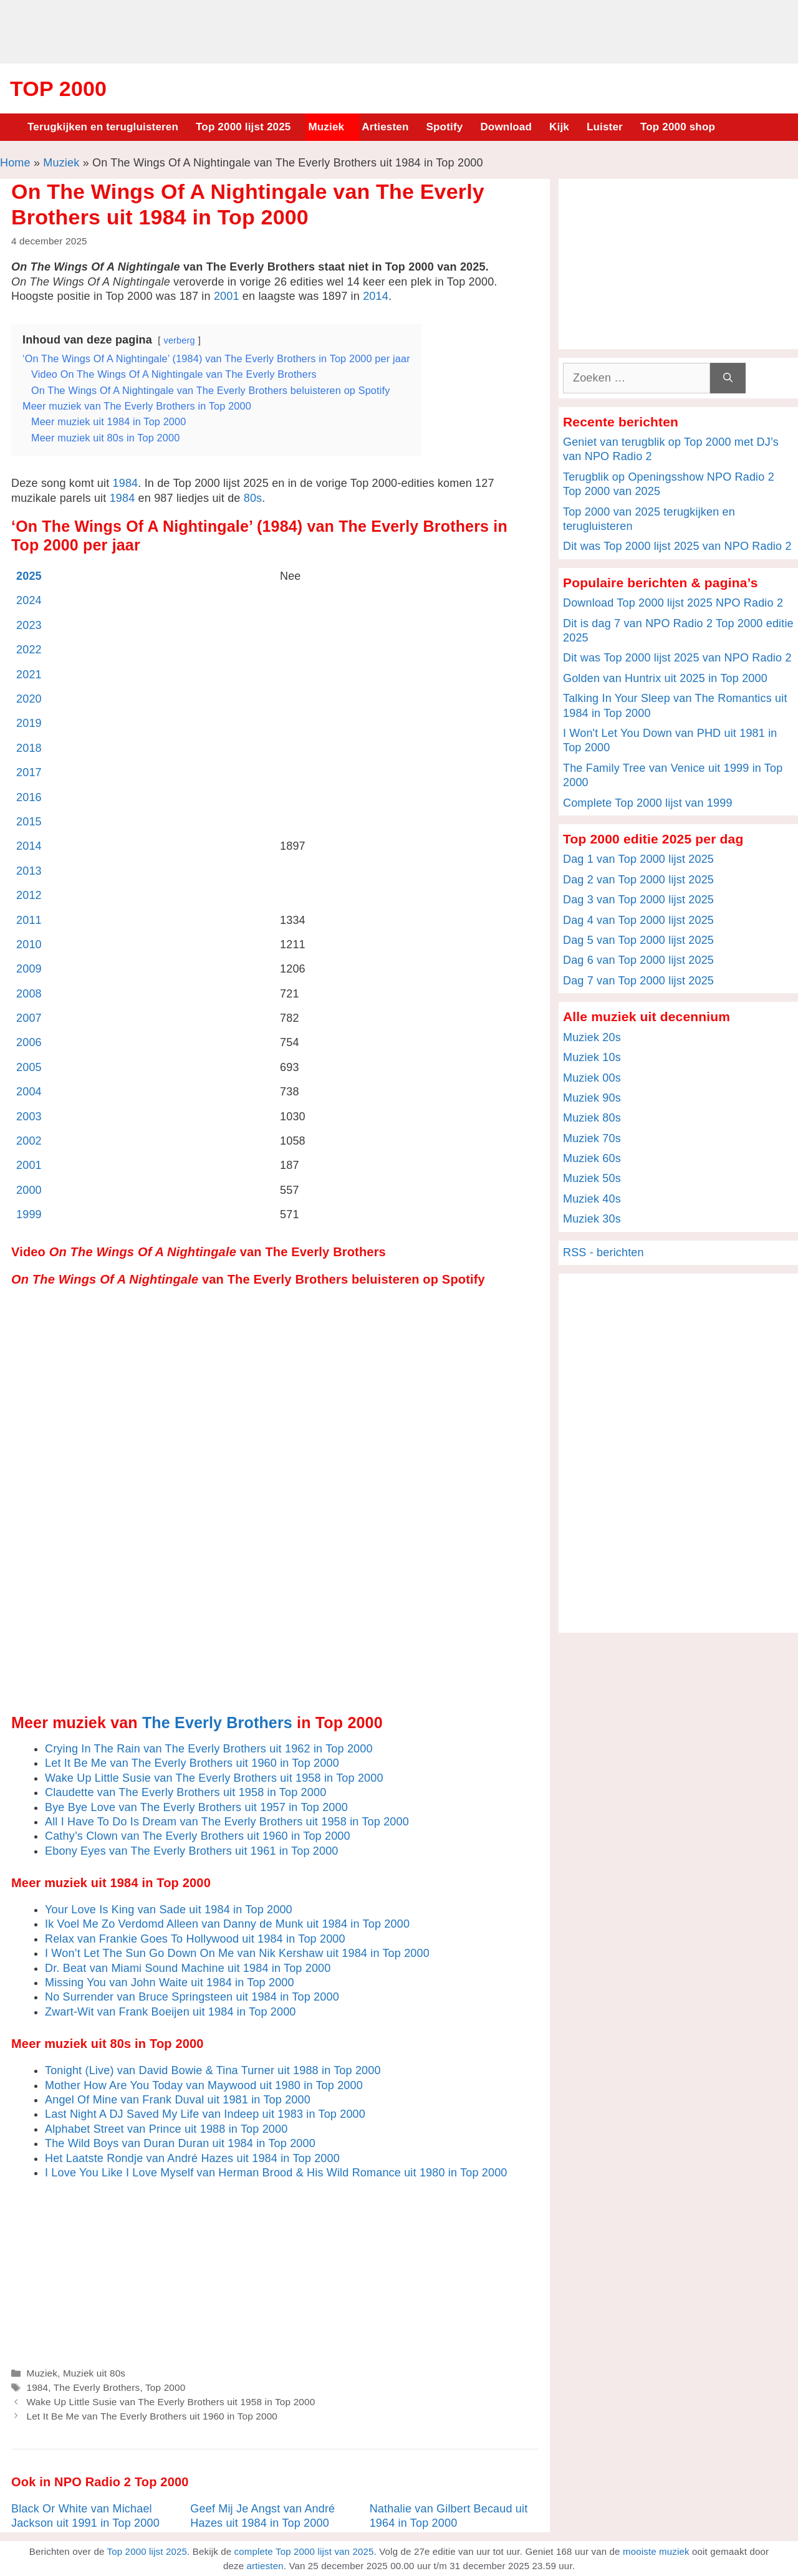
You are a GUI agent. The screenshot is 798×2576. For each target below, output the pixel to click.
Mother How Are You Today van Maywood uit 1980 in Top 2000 (204, 2085)
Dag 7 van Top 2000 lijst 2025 (638, 980)
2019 (29, 723)
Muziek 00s (592, 1078)
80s (253, 498)
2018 (29, 748)
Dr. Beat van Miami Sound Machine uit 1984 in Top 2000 (188, 1968)
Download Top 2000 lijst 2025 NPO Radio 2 (673, 603)
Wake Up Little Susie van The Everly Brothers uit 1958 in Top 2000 (214, 1778)
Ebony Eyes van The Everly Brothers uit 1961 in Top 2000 (192, 1851)
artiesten (265, 2565)
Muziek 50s (592, 1178)
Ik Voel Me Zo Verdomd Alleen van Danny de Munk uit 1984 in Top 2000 (227, 1924)
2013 (29, 871)
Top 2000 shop (677, 127)
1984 (125, 483)
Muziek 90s (592, 1098)
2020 (29, 699)
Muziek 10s (592, 1057)
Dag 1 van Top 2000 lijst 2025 (638, 859)
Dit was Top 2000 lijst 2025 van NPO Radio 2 (677, 546)
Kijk (559, 127)
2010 (29, 944)
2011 (29, 920)
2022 (29, 649)
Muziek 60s (592, 1158)
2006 (29, 1042)
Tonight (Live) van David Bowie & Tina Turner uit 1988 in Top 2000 (213, 2070)
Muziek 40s (592, 1199)
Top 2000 (58, 88)
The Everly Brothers (217, 1722)
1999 (29, 1214)
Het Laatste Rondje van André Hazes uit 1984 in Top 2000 (192, 2158)
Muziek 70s (592, 1138)
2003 (29, 1116)
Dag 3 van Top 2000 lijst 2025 (638, 899)
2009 (29, 969)
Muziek (326, 127)
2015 (29, 821)
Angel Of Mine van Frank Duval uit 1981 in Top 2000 (177, 2099)
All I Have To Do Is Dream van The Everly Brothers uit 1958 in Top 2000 (227, 1821)
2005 (29, 1067)
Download (506, 127)
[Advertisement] (399, 30)
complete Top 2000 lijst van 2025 (304, 2551)
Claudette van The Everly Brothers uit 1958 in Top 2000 (185, 1792)
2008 (29, 994)
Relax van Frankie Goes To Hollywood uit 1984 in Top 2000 (195, 1939)
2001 (226, 296)
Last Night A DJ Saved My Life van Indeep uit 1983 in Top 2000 (205, 2114)
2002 (29, 1141)
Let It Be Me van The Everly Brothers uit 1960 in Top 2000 (192, 1763)
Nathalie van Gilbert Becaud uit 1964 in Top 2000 (449, 2515)
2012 (29, 895)
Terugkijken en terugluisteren (102, 127)
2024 (29, 600)
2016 (29, 797)
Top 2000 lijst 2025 (243, 127)
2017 (29, 772)
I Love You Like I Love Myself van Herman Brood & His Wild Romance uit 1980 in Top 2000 (276, 2172)
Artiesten (385, 127)
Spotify (444, 127)
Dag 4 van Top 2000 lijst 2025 (638, 920)
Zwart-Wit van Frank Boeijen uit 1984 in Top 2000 (170, 2012)
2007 (29, 1018)
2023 (29, 625)
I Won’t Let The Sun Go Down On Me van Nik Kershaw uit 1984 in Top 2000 (237, 1953)
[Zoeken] (728, 378)
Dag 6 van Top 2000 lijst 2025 (638, 960)
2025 (29, 576)
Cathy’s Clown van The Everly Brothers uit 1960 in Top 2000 (197, 1836)
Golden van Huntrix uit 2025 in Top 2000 (665, 678)
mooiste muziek (656, 2551)
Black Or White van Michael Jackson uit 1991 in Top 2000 (85, 2515)
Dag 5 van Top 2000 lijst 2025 (638, 940)
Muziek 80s (592, 1118)
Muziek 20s (592, 1037)
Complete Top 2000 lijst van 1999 (648, 803)
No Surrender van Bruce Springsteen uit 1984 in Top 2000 (192, 1997)
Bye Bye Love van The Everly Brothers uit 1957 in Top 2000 (196, 1807)
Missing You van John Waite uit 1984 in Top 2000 (169, 1982)
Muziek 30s (592, 1219)
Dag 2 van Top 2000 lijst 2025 (638, 879)
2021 (29, 674)
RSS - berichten (603, 1252)
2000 (29, 1190)
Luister (605, 127)
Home (15, 162)
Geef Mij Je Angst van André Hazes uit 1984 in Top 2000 (262, 2515)
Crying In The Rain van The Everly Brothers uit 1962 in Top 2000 (209, 1748)
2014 (375, 296)
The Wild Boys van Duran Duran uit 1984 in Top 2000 (180, 2143)
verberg (179, 340)
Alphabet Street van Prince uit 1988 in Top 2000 (166, 2129)
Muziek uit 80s (94, 2373)
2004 (29, 1091)
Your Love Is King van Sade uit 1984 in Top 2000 (168, 1909)
